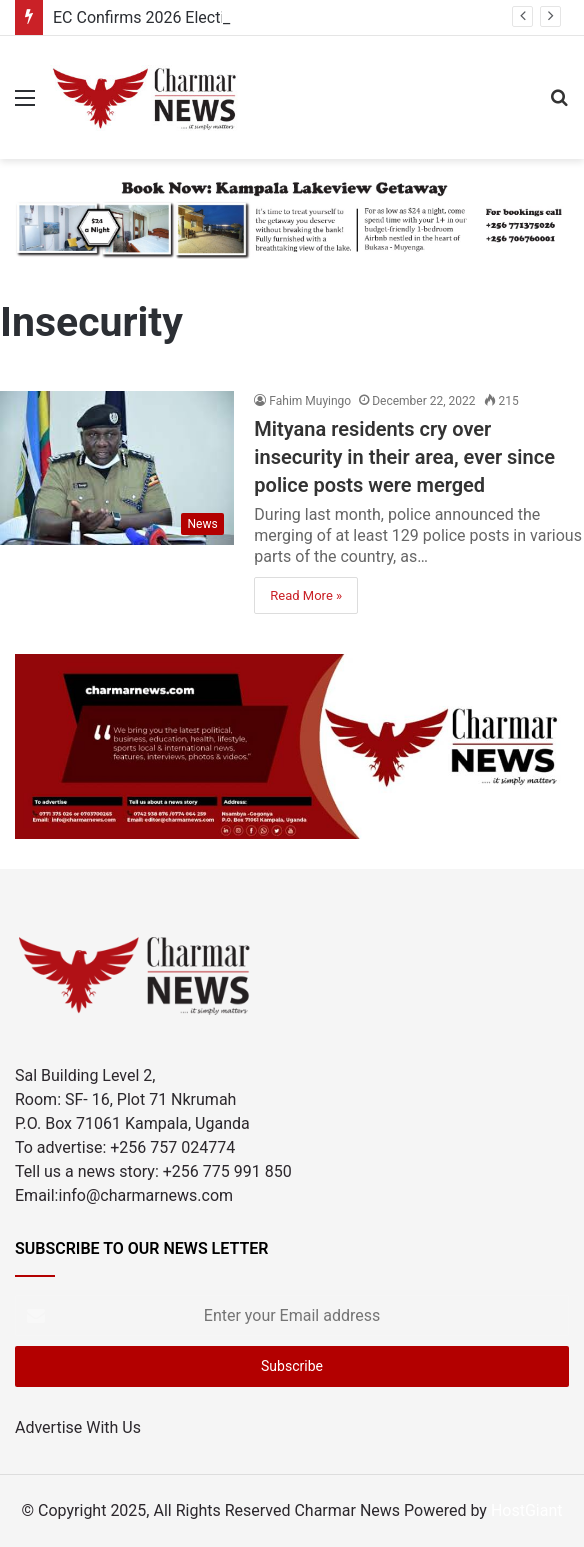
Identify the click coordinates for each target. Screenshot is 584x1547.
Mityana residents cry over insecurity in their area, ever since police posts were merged (404, 457)
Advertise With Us (78, 1427)
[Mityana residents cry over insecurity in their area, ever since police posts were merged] (117, 468)
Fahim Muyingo (310, 401)
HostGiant (527, 1510)
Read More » (306, 595)
